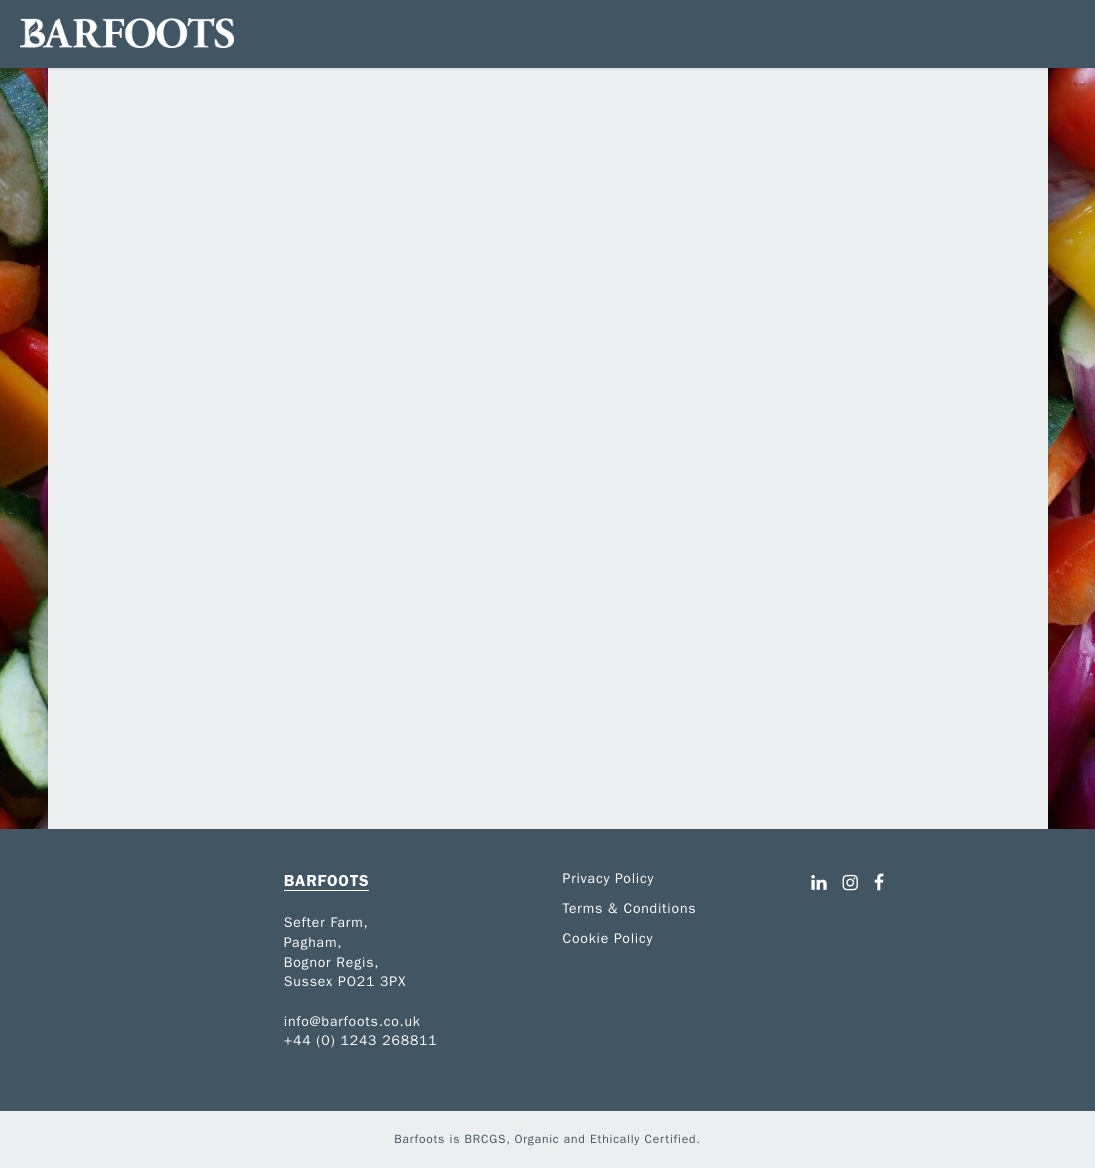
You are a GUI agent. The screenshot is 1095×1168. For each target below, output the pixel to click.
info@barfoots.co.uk (352, 1021)
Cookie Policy (608, 938)
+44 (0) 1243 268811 (361, 1040)
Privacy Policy (609, 878)
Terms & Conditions (630, 908)
